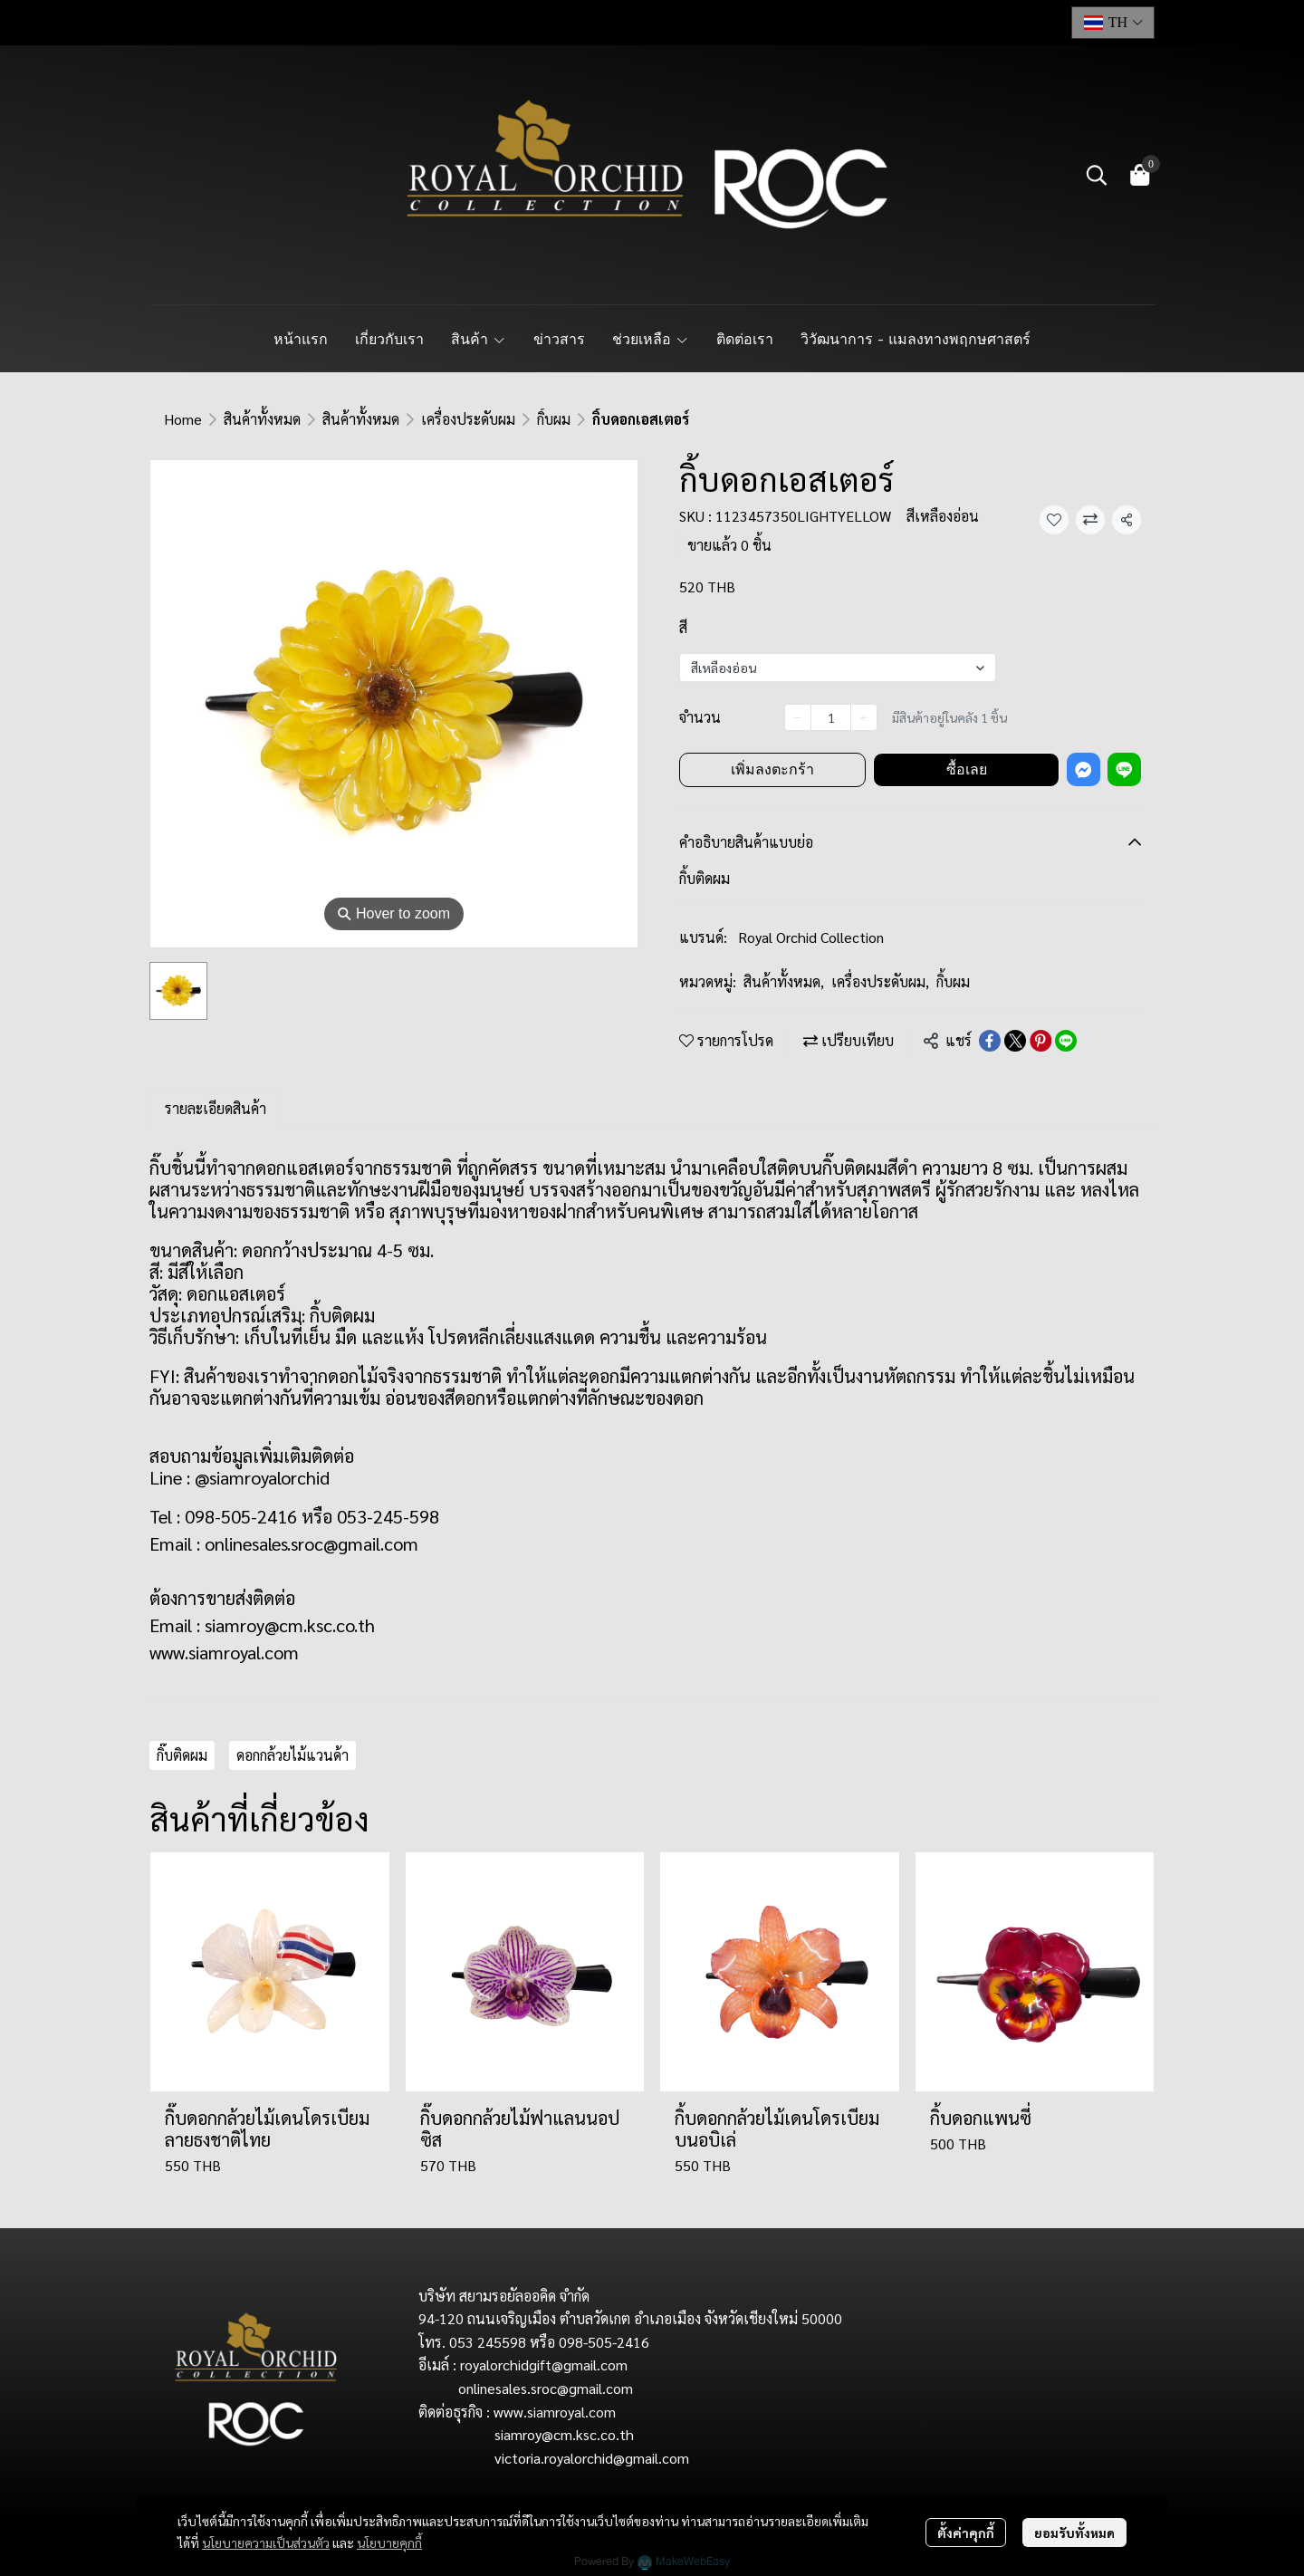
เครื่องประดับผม (468, 418)
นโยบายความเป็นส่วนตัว (266, 2542)
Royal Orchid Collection (811, 937)
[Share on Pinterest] (1040, 1041)
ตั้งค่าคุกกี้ (965, 2532)
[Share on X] (1015, 1041)
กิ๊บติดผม (182, 1754)
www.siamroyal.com (224, 1652)
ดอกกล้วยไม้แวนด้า (292, 1754)
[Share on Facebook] (990, 1041)
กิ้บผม (553, 418)
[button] (1113, 22)
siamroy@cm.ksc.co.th (290, 1625)
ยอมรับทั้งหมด (1074, 2532)
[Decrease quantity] (797, 717)
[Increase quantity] (864, 717)
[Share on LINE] (1066, 1041)
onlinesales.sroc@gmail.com (311, 1543)
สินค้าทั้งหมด (262, 418)
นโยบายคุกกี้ (389, 2542)
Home (183, 418)
